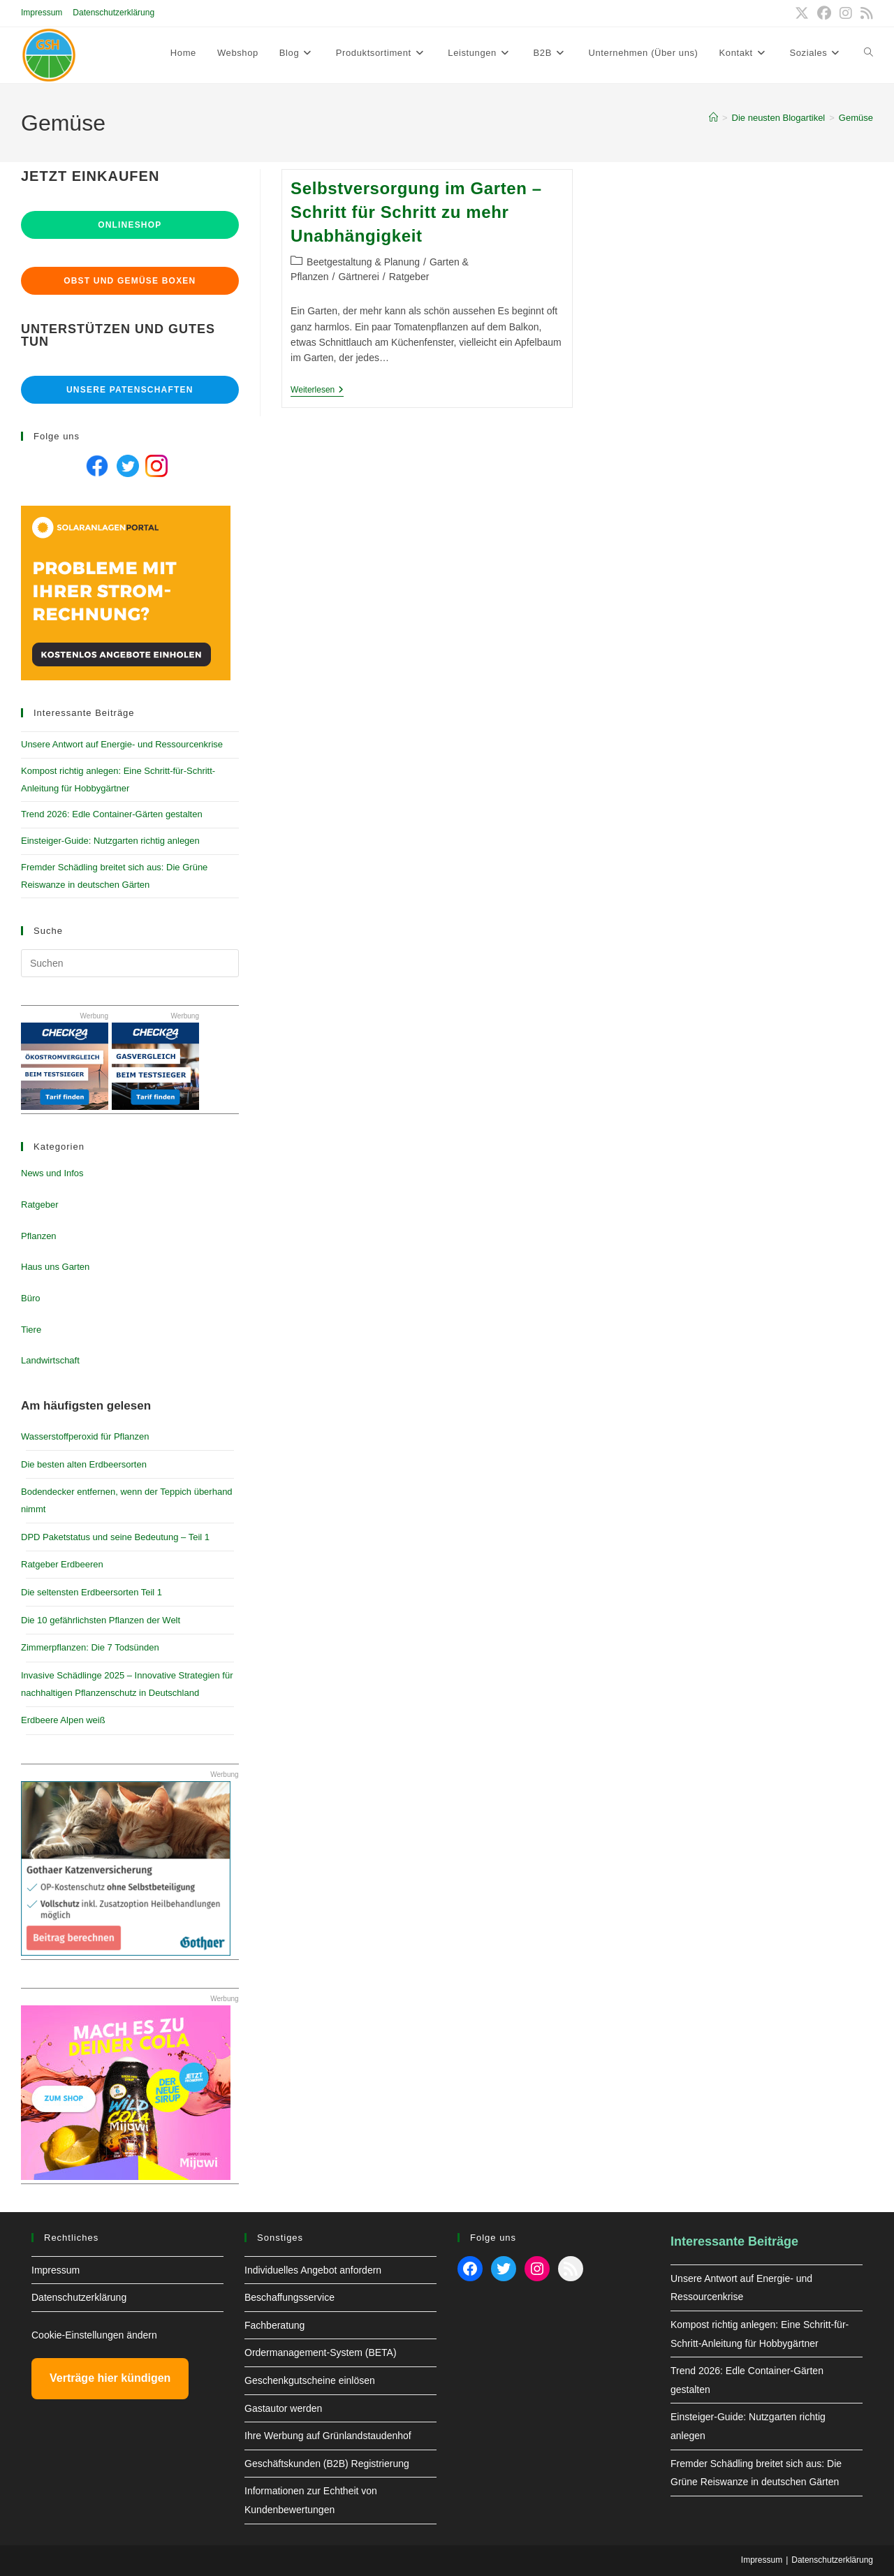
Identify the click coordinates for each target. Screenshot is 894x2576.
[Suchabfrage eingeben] (130, 963)
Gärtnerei (358, 276)
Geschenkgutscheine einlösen (309, 2380)
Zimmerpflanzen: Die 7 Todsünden (90, 1647)
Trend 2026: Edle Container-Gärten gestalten (112, 814)
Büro (30, 1298)
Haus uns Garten (55, 1266)
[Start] (713, 117)
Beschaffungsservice (289, 2297)
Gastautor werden (283, 2408)
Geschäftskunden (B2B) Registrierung (326, 2463)
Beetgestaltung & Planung (363, 262)
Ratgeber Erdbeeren (62, 1564)
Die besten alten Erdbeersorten (84, 1464)
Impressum (41, 12)
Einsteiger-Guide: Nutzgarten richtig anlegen (110, 840)
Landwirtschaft (50, 1360)
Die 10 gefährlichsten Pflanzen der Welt (100, 1620)
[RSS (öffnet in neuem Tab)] (864, 13)
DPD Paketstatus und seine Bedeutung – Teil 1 (115, 1537)
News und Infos (52, 1173)
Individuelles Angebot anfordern (312, 2270)
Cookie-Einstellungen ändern (94, 2335)
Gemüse (856, 117)
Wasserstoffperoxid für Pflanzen (85, 1436)
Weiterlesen (317, 391)
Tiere (31, 1329)
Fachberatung (274, 2325)
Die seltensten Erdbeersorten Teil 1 (91, 1592)
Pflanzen (39, 1236)
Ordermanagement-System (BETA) (320, 2352)
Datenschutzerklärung (113, 12)
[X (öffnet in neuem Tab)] (802, 13)
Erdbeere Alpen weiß (63, 1720)
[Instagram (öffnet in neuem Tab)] (845, 13)
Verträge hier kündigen (110, 2378)
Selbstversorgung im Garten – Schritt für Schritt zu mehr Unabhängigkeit (416, 211)
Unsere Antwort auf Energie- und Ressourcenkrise (122, 744)
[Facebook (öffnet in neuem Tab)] (824, 13)
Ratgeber (409, 276)
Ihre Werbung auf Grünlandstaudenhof (327, 2435)
